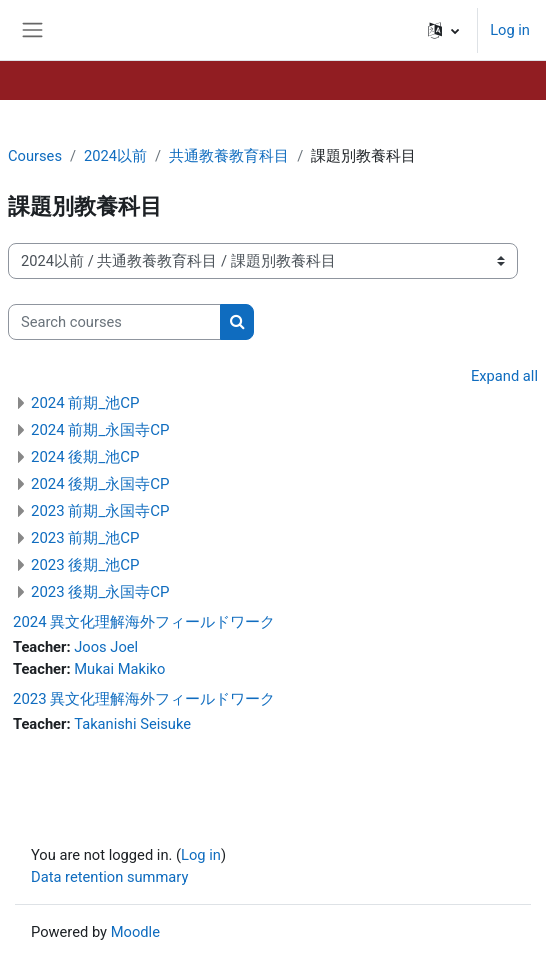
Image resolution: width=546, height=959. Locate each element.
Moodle (135, 932)
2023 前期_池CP (85, 538)
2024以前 (115, 156)
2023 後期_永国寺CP (100, 592)
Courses (35, 156)
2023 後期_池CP (85, 565)
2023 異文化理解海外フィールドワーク (144, 699)
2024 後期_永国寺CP (100, 484)
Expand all (504, 376)
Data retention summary (109, 877)
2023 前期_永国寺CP (100, 511)
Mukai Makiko (119, 669)
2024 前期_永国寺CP (100, 430)
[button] (443, 30)
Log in (510, 30)
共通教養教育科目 (229, 156)
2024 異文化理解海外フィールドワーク (144, 622)
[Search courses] (114, 322)
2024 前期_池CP (85, 403)
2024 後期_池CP (85, 457)
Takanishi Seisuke (132, 724)
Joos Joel (106, 647)
